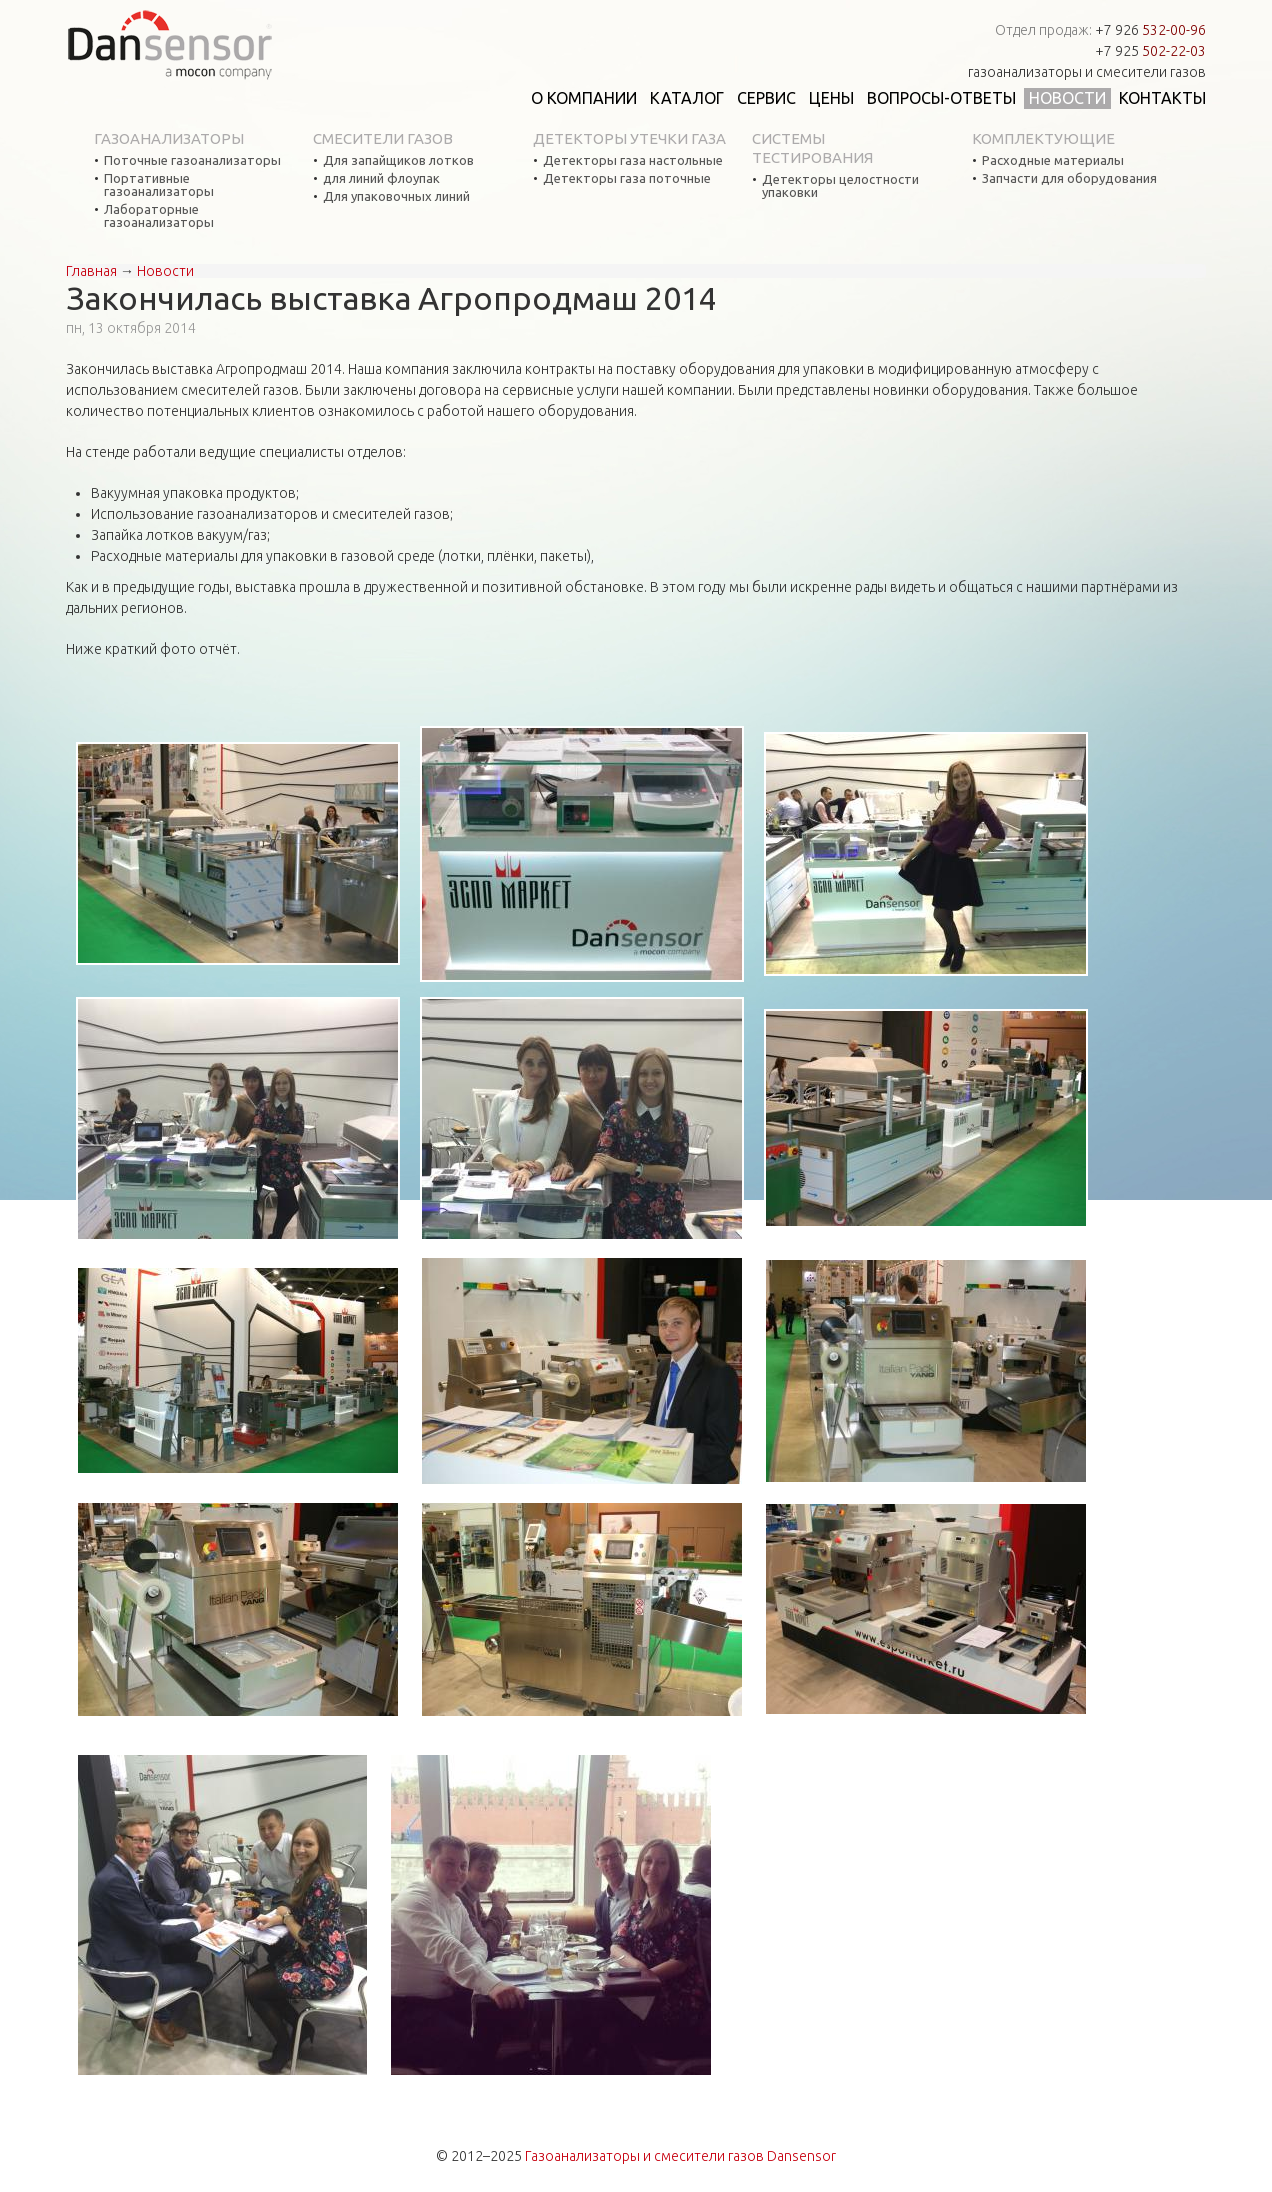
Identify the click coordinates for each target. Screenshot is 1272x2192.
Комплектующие (1043, 138)
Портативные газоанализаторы (159, 185)
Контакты (1162, 98)
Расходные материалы (1053, 160)
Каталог (687, 98)
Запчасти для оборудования (1069, 178)
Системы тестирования (812, 148)
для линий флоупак (381, 178)
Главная (91, 271)
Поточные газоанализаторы (192, 160)
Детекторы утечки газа (629, 138)
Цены (831, 98)
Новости (1067, 98)
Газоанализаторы (169, 138)
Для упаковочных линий (396, 196)
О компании (584, 98)
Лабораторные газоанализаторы (159, 216)
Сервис (766, 98)
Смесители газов (383, 138)
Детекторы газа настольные (633, 160)
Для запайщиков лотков (398, 160)
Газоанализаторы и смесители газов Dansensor (680, 2156)
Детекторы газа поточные (627, 178)
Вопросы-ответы (941, 98)
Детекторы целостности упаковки (840, 186)
